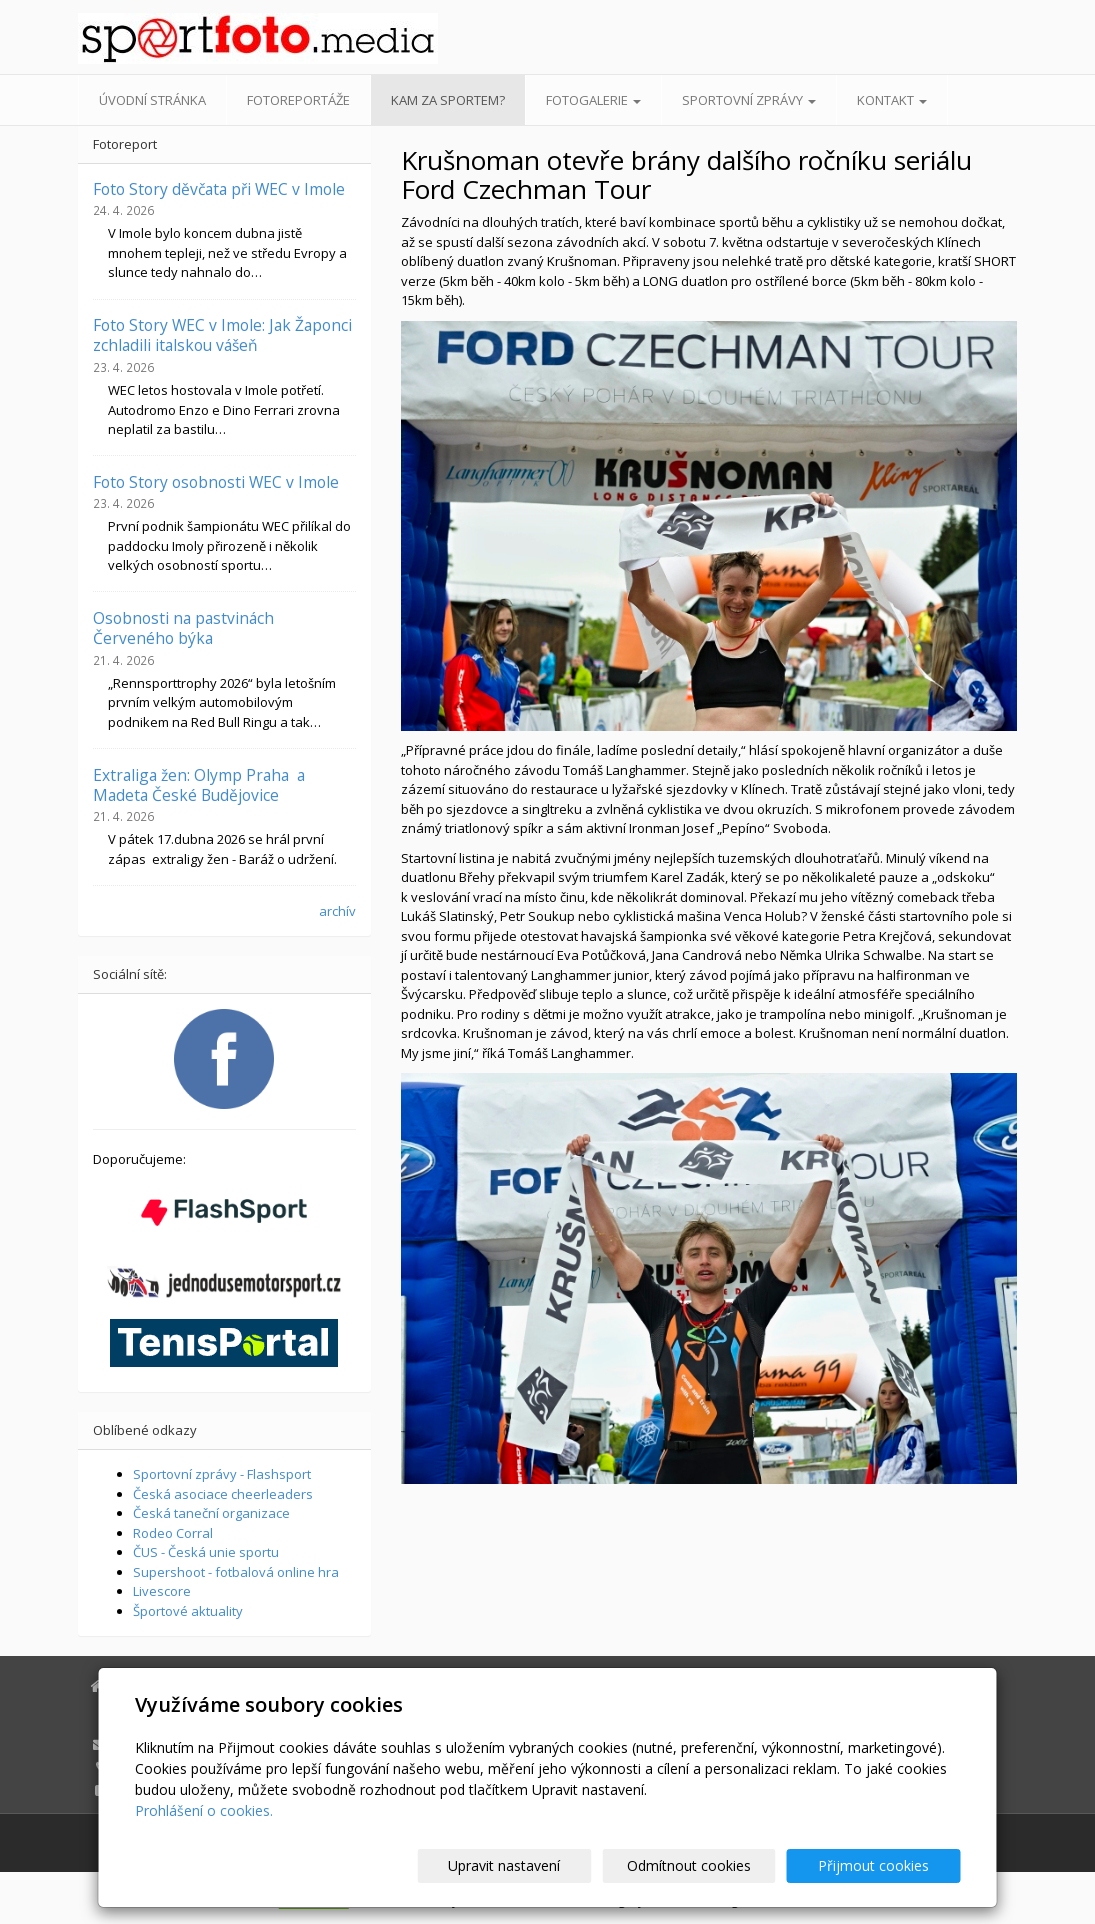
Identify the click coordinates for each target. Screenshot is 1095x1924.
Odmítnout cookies (720, 1865)
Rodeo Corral (173, 1533)
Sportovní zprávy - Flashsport (222, 1474)
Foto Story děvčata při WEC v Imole (219, 189)
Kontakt (892, 100)
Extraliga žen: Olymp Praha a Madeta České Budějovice (199, 785)
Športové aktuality (188, 1611)
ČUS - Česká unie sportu (206, 1552)
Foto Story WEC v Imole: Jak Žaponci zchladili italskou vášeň (222, 335)
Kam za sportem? (448, 100)
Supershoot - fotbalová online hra (236, 1572)
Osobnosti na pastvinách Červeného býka (183, 628)
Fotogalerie (593, 100)
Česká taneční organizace (211, 1513)
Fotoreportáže (298, 100)
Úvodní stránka (152, 100)
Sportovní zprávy (749, 100)
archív (337, 911)
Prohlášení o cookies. (204, 1810)
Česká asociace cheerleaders (223, 1494)
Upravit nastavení (556, 1865)
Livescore (162, 1591)
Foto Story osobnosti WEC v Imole (216, 482)
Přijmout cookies (884, 1865)
